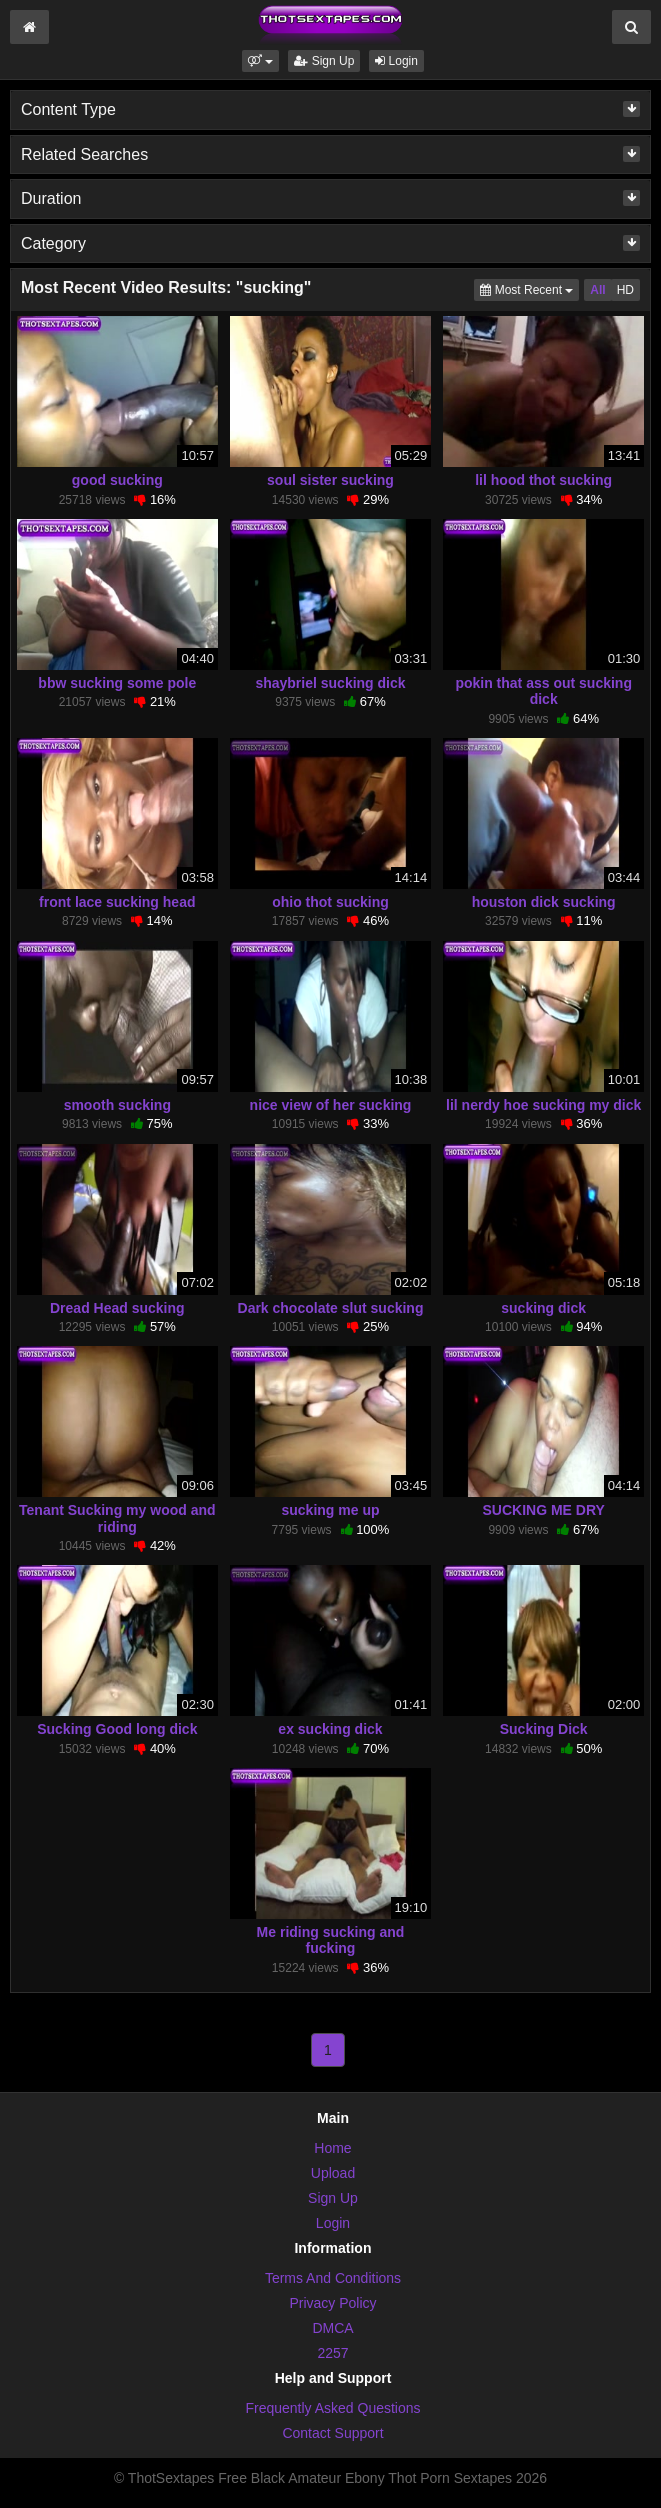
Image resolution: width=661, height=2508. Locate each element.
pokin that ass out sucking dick (543, 691)
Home (332, 2148)
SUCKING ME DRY (543, 1510)
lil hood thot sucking (543, 480)
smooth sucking (117, 1105)
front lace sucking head (117, 902)
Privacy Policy (332, 2303)
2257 (332, 2353)
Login (396, 61)
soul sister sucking (330, 480)
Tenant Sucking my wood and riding (117, 1518)
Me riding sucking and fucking (331, 1940)
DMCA (332, 2328)
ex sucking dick (330, 1729)
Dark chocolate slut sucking (331, 1308)
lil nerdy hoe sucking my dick (543, 1105)
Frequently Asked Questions (332, 2408)
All (597, 290)
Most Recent (529, 288)
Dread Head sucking (117, 1308)
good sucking (117, 480)
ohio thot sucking (330, 902)
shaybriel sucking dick (330, 683)
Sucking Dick (544, 1729)
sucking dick (543, 1308)
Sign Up (324, 61)
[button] (260, 61)
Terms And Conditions (333, 2278)
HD (625, 290)
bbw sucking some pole (117, 683)
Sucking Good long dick (117, 1729)
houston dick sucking (544, 902)
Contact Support (332, 2433)
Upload (333, 2173)
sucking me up (330, 1510)
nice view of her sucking (331, 1105)
